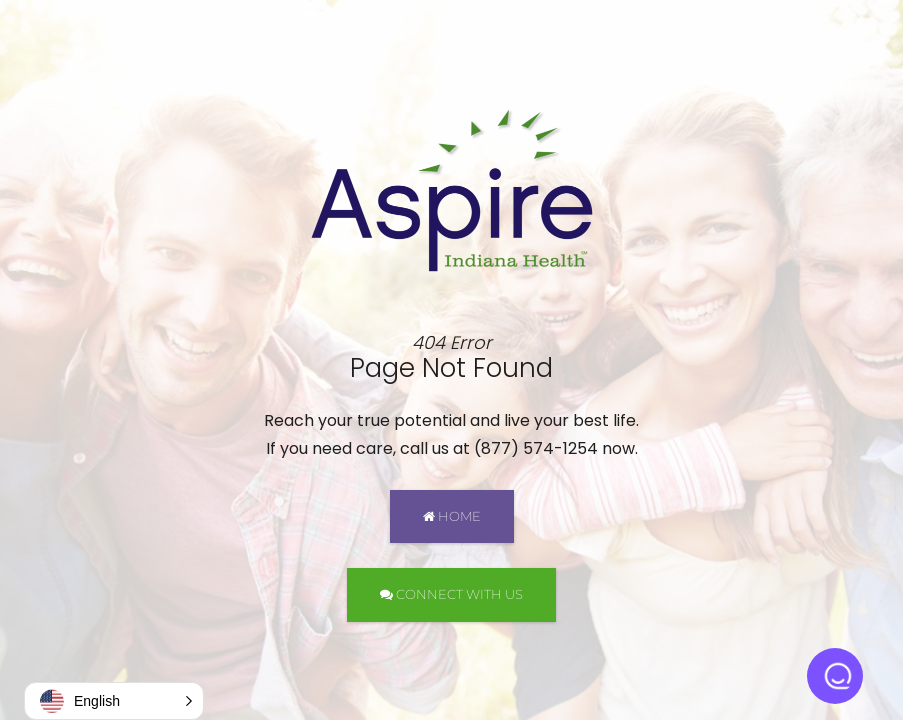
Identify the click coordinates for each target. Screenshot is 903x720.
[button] (114, 701)
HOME (452, 516)
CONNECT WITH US (451, 594)
